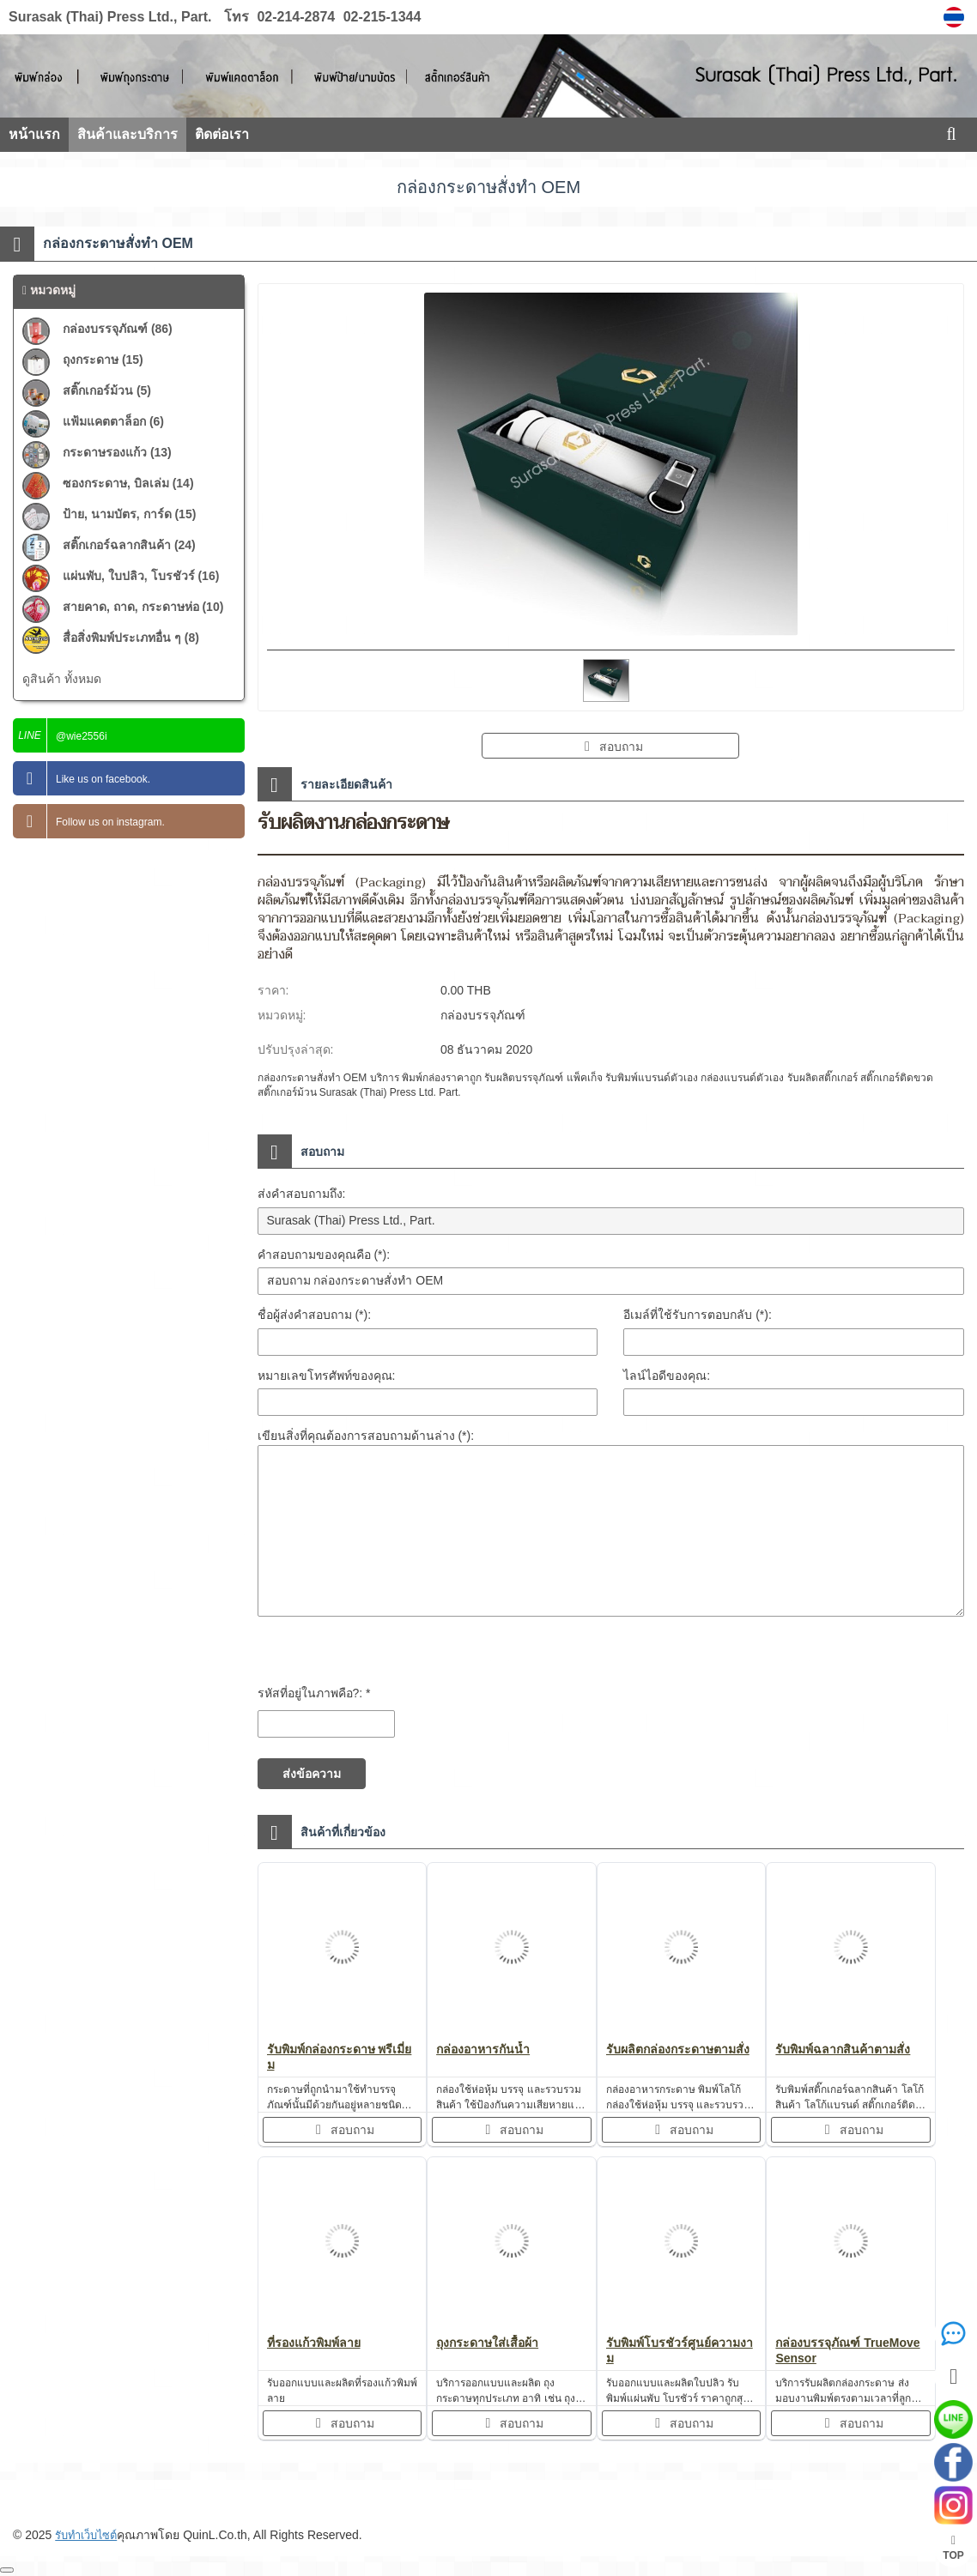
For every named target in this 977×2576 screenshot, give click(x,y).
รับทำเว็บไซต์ (90, 2535)
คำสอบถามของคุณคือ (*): (324, 1254)
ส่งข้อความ (311, 1774)
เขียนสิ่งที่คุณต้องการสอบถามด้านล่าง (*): (366, 1435)
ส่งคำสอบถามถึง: (302, 1193)
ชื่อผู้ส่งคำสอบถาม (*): (315, 1314)
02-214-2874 (296, 16)
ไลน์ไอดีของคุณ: (666, 1375)
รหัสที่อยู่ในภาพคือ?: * (314, 1693)
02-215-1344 (380, 16)
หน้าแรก (34, 134)
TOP (953, 2548)
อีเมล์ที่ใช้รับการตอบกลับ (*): (697, 1314)
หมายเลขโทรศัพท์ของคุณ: (327, 1375)
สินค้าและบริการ (127, 134)
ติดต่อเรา (222, 134)
